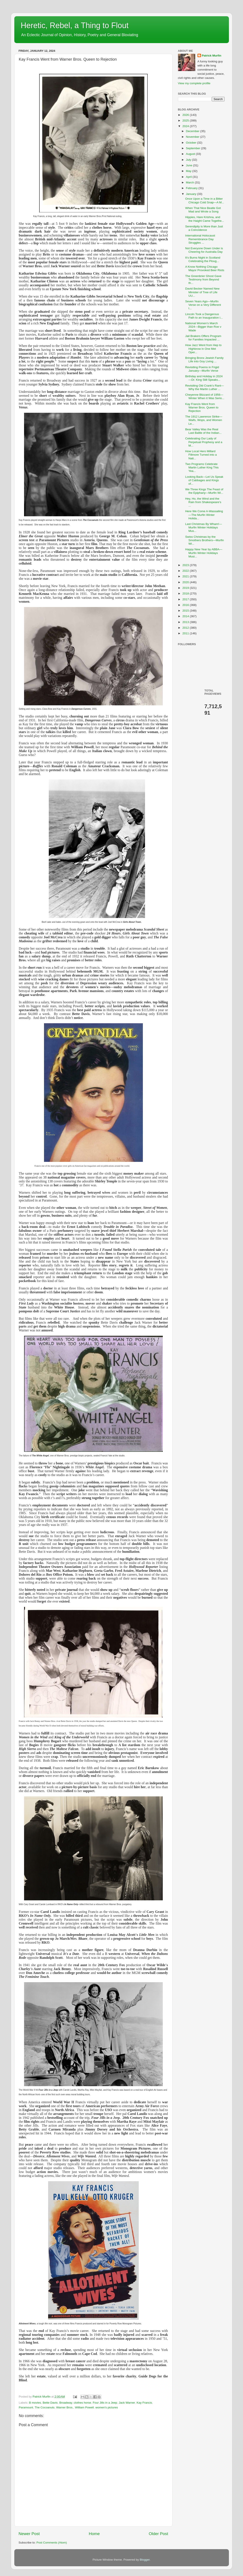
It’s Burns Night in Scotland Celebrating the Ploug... (202, 259)
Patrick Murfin (211, 55)
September (193, 148)
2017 (186, 599)
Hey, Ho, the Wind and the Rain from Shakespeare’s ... (203, 502)
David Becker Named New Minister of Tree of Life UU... (202, 292)
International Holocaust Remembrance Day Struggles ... (200, 239)
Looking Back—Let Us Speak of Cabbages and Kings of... (204, 480)
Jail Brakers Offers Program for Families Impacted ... (203, 337)
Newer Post (29, 2533)
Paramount (26, 2407)
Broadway (65, 2402)
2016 (186, 605)
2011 (186, 633)
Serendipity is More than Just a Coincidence (204, 228)
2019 (186, 587)
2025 (186, 120)
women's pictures (106, 2407)
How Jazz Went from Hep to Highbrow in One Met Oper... (203, 348)
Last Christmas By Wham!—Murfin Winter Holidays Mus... (203, 527)
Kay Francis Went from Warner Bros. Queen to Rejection (201, 407)
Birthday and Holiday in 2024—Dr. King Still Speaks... (204, 378)
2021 (186, 576)
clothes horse (82, 2402)
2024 (186, 126)
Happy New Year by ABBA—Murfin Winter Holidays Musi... (203, 553)
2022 (186, 570)
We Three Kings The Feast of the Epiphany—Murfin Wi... (204, 491)
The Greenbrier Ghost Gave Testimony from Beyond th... (203, 279)
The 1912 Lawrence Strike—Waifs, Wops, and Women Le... (203, 420)
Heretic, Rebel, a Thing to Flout (75, 25)
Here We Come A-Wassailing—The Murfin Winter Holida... (204, 515)
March (190, 182)
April (189, 176)
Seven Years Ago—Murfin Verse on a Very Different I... (203, 305)
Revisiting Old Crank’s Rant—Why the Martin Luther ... (204, 387)
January (191, 194)
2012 (186, 627)
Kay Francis (144, 2402)
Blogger (145, 2559)
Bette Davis (50, 2402)
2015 (186, 610)
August (191, 153)
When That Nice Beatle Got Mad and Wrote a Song (203, 209)
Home (94, 2533)
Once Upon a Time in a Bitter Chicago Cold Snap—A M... (204, 200)
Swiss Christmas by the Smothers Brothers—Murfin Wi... (204, 540)
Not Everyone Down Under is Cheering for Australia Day (204, 250)
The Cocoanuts (45, 2407)
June (189, 165)
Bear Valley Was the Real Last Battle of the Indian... (203, 431)
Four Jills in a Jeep (105, 2402)
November (193, 136)
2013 (186, 622)
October (191, 142)
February (192, 188)
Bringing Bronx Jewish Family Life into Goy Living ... (204, 359)
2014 (186, 616)
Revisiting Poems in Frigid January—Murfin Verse (202, 369)
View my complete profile (194, 83)
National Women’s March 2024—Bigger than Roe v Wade (203, 327)
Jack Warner (127, 2402)
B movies (35, 2402)
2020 (186, 582)
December (193, 131)
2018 (186, 593)
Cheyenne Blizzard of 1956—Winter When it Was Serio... (204, 396)
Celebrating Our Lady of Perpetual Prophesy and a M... (203, 442)
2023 (186, 565)
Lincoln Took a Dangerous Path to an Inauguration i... (204, 315)
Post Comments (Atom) (51, 2542)
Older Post (158, 2533)
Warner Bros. (64, 2407)
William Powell (84, 2407)
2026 (186, 115)
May (189, 171)
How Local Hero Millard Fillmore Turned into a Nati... (201, 455)
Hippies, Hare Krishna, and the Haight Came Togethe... (204, 218)
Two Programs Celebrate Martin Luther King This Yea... (202, 467)
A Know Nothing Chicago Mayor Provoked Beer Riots (204, 268)
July (189, 159)
